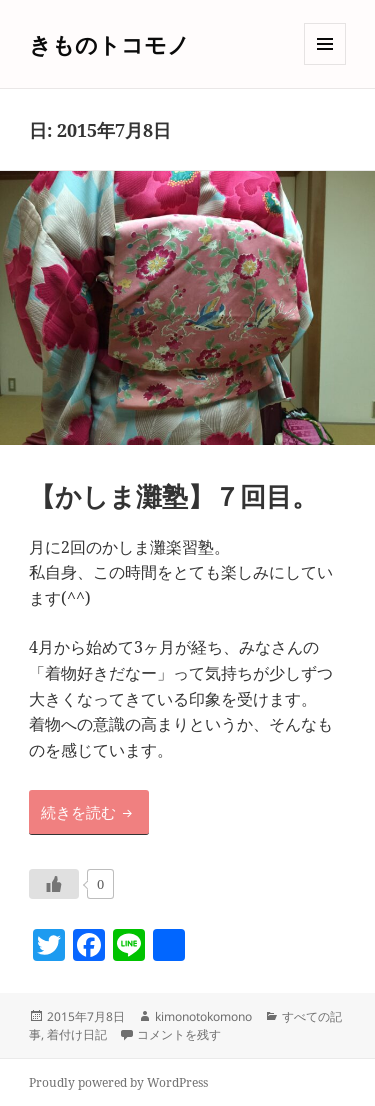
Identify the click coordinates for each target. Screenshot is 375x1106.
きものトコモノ (109, 44)
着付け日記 (77, 1034)
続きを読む (95, 810)
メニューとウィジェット (325, 64)
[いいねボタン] (54, 884)
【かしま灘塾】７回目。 (173, 496)
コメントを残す (179, 1034)
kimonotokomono (203, 1016)
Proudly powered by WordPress (118, 1082)
